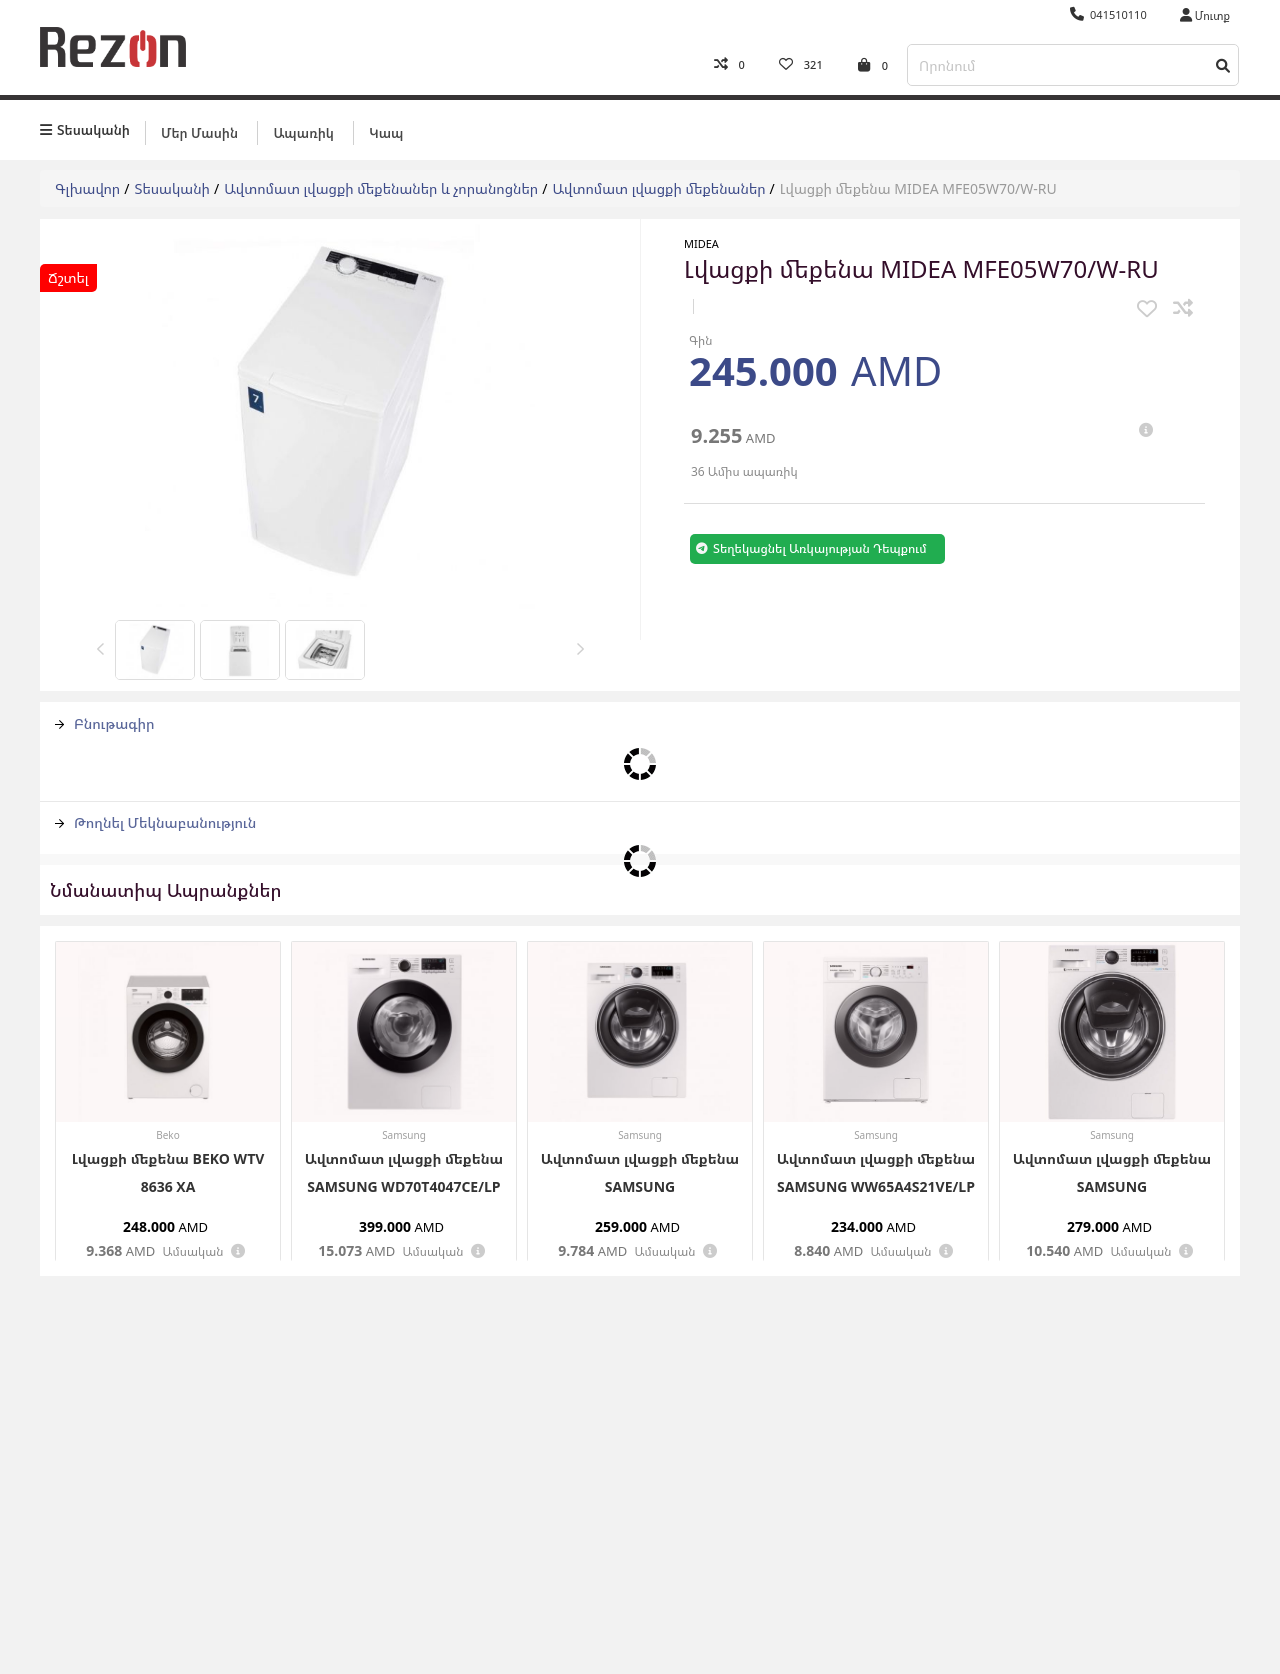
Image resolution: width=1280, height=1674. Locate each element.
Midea (701, 238)
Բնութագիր (105, 718)
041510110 (1108, 14)
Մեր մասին (199, 127)
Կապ (386, 127)
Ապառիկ (303, 127)
